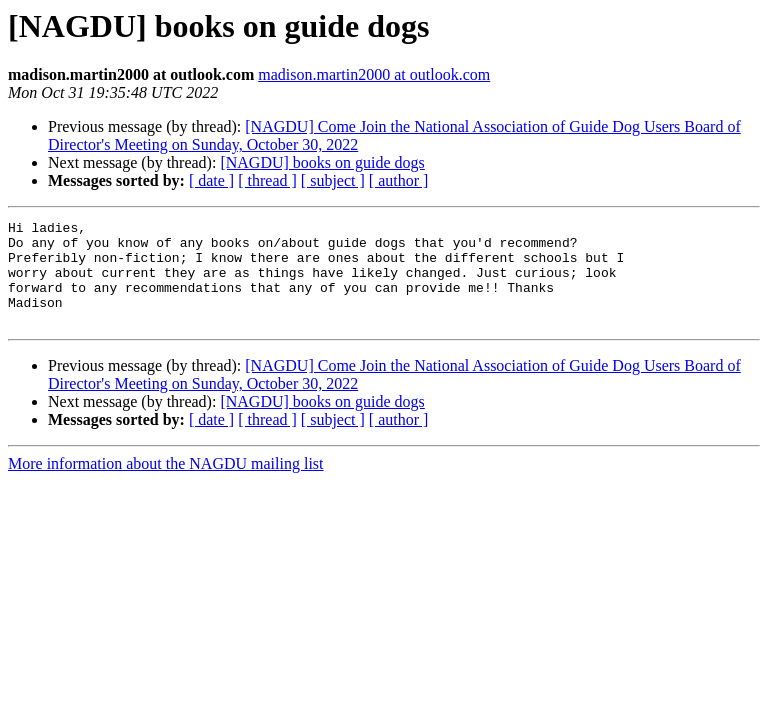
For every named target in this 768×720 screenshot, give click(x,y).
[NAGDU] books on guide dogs (322, 162)
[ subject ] (333, 180)
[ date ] (211, 180)
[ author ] (399, 180)
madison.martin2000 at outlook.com (374, 74)
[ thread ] (267, 180)
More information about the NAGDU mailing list (166, 484)
